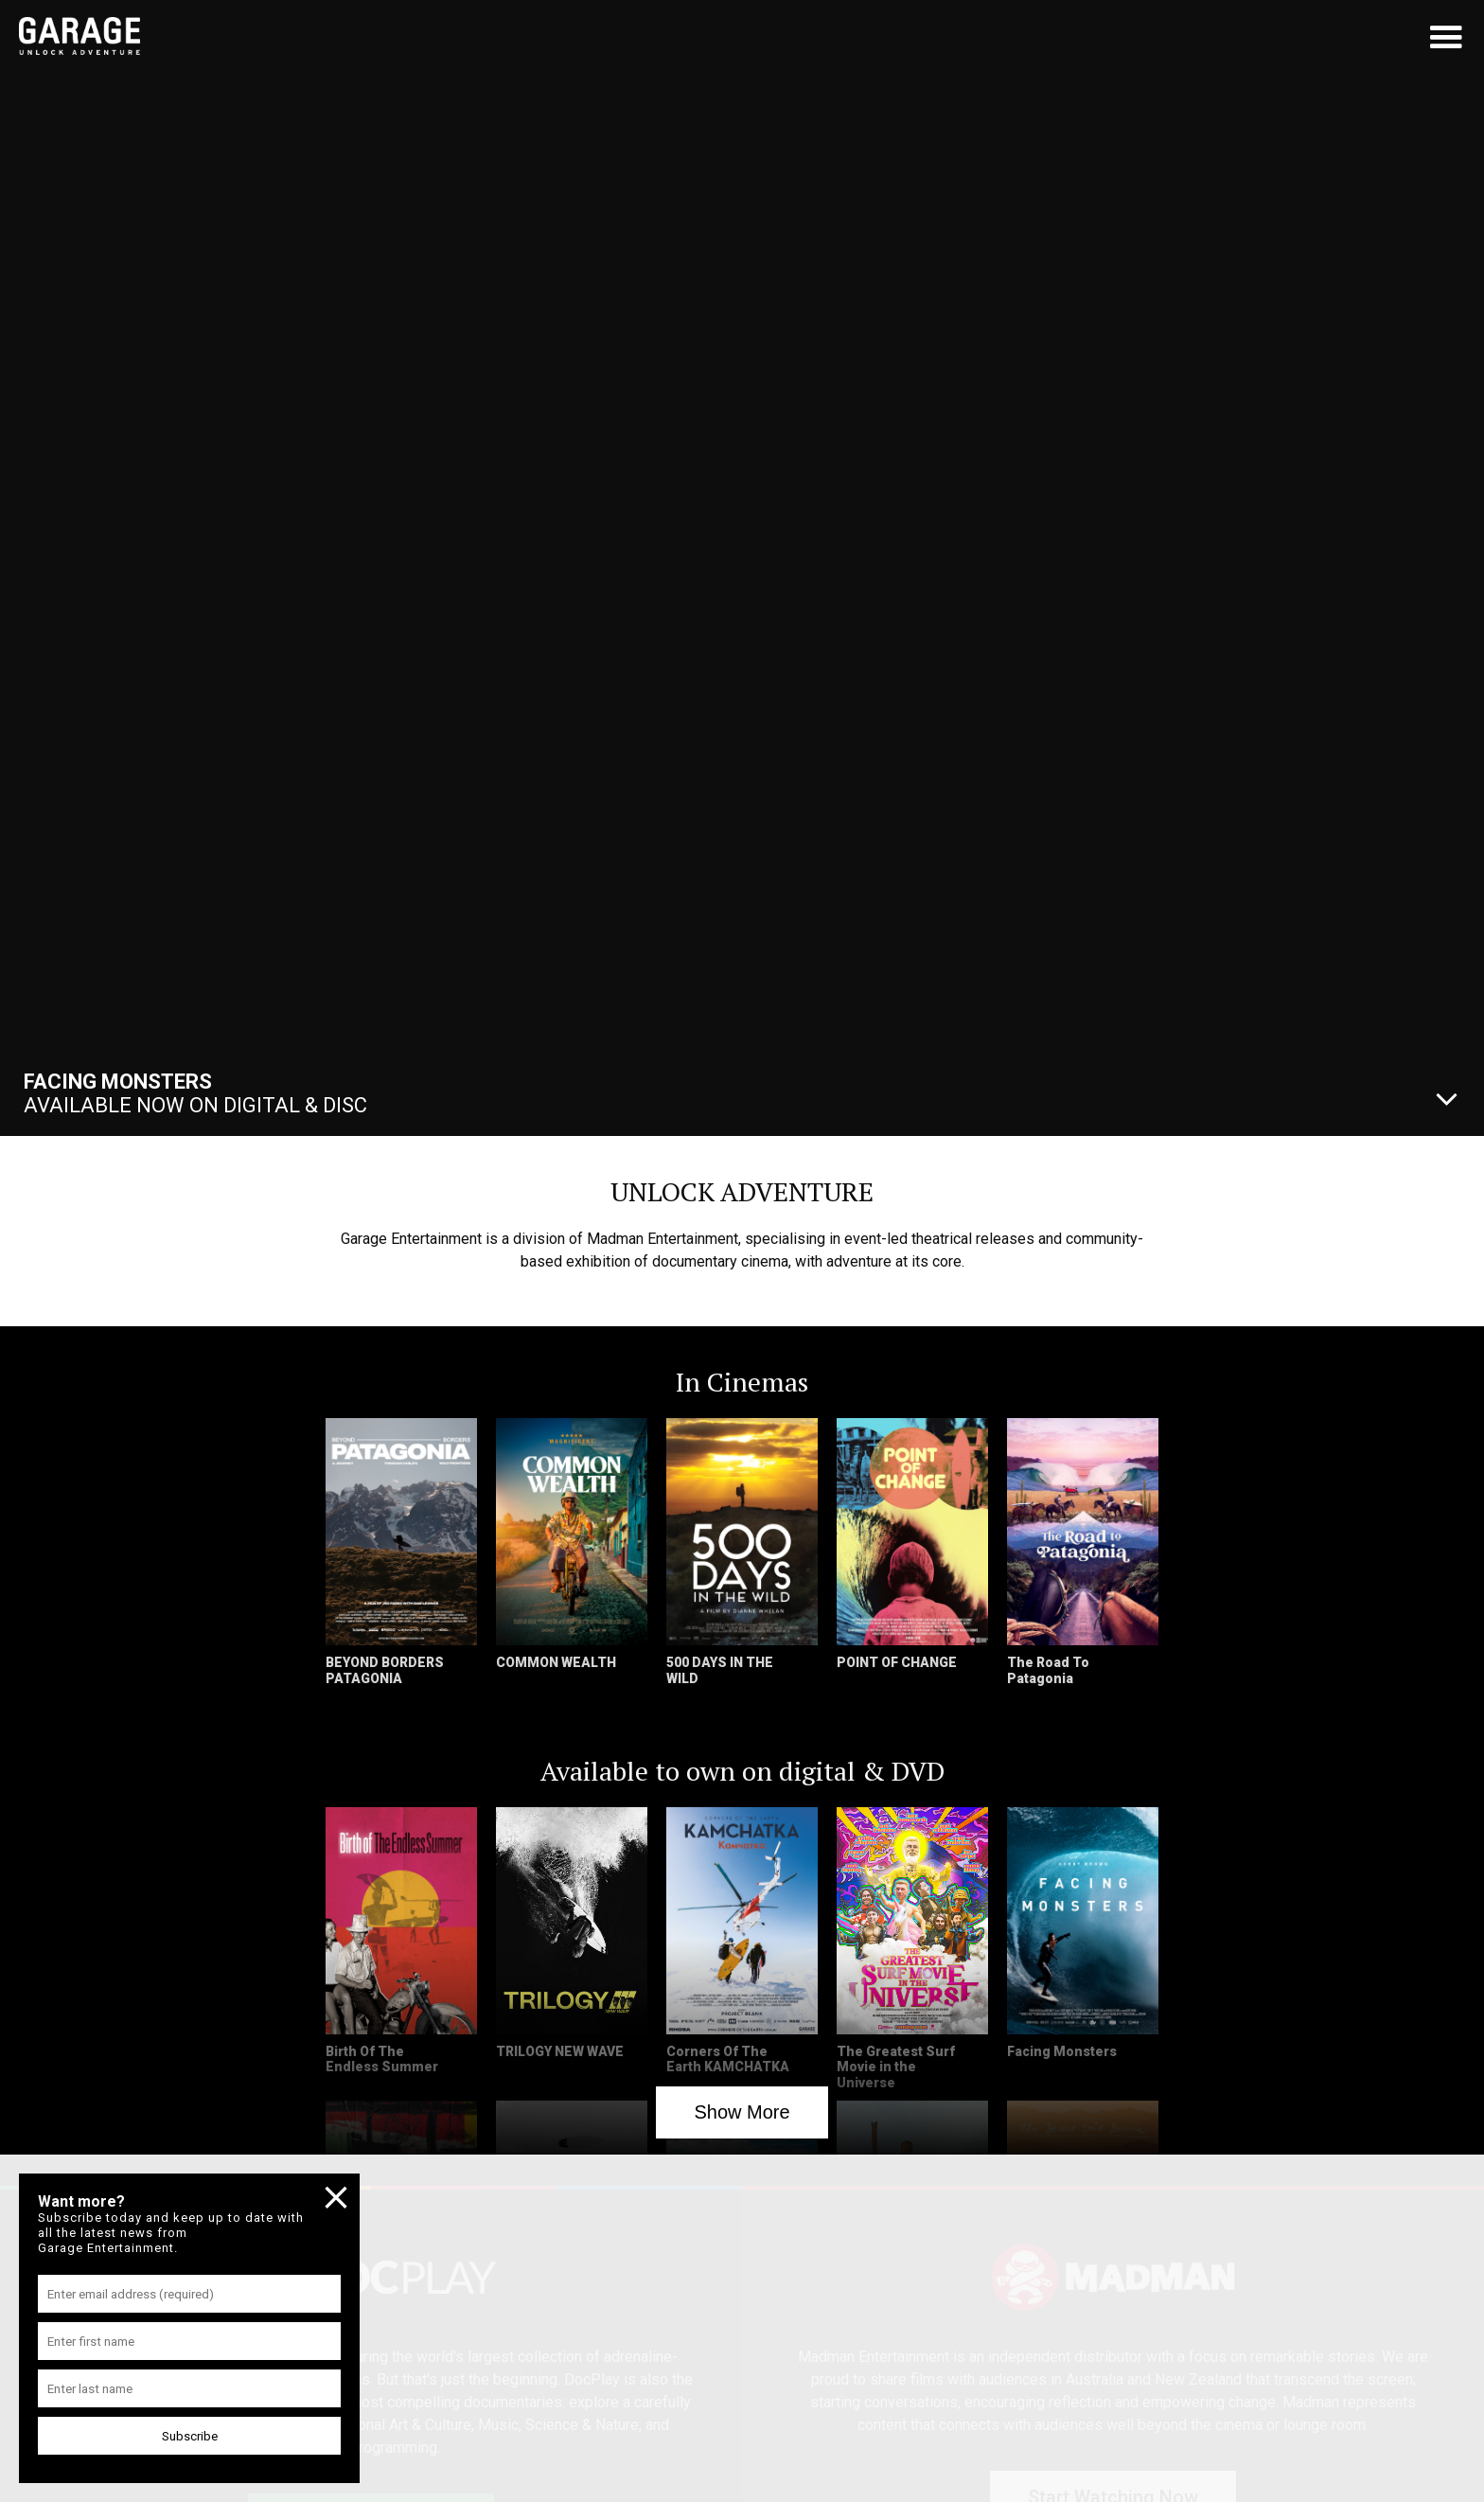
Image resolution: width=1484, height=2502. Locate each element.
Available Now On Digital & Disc (195, 1093)
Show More (741, 2112)
